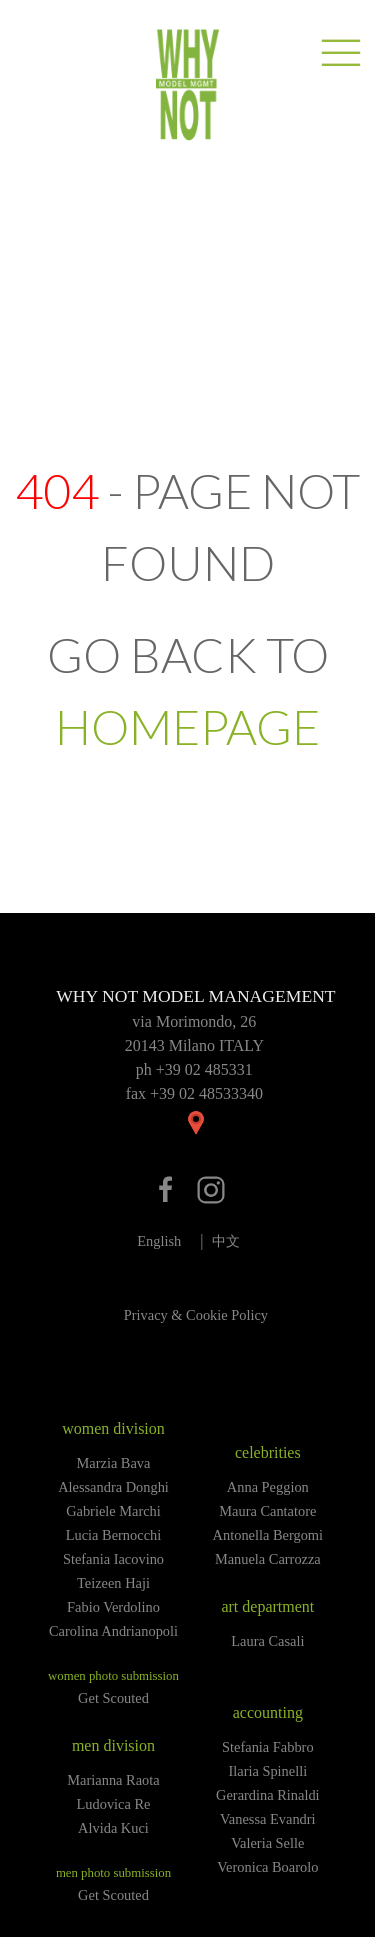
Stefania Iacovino (113, 1559)
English (159, 1241)
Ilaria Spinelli (267, 1771)
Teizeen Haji (113, 1583)
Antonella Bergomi (268, 1535)
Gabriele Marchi (113, 1511)
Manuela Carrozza (268, 1559)
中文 (226, 1241)
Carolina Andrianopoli (113, 1631)
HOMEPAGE (187, 726)
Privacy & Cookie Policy (196, 1315)
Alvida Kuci (113, 1828)
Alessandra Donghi (113, 1487)
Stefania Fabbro (268, 1747)
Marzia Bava (114, 1463)
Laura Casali (267, 1641)
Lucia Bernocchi (114, 1535)
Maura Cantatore (267, 1511)
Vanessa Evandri (268, 1819)
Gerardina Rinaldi (268, 1795)
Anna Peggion (268, 1487)
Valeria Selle (267, 1843)
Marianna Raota (113, 1780)
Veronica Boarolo (267, 1867)
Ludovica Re (114, 1804)
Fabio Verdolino (113, 1607)
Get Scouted (113, 1698)
